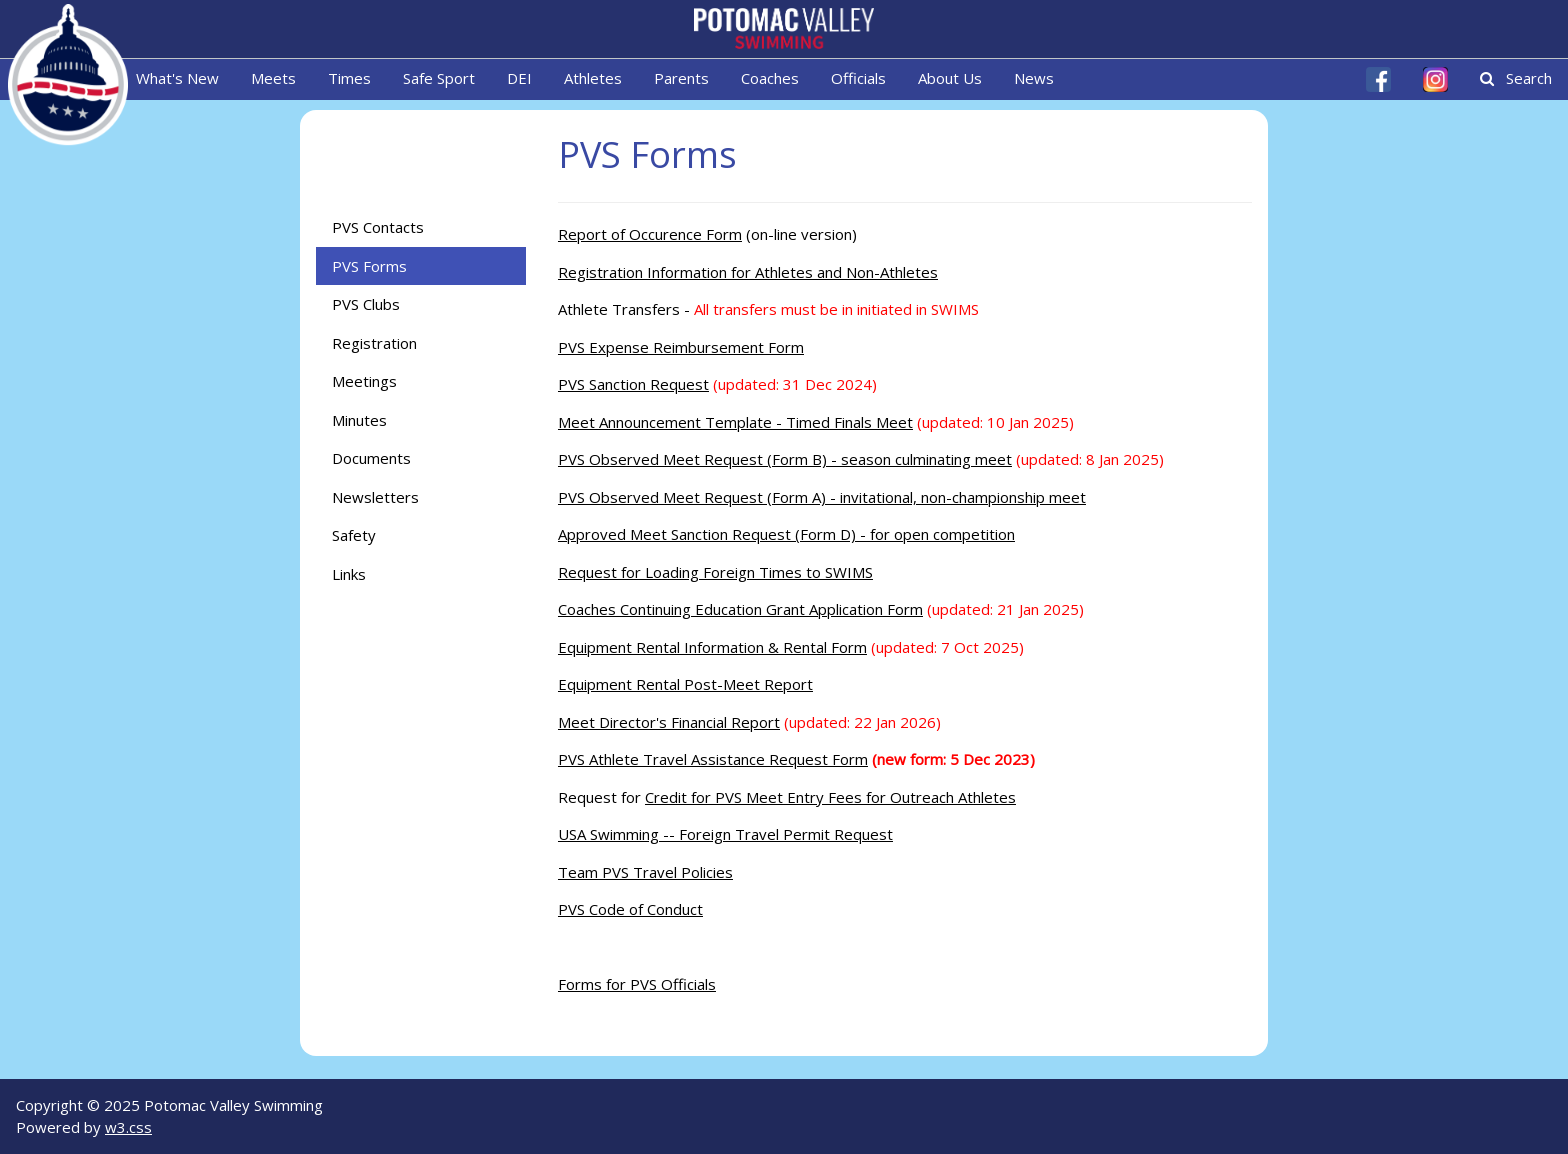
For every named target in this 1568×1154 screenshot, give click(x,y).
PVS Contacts (378, 227)
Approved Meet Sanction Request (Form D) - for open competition (786, 534)
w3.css (128, 1127)
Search (1516, 78)
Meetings (364, 381)
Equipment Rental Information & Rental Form (712, 647)
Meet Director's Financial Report (669, 722)
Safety (354, 535)
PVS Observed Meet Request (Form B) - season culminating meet (785, 459)
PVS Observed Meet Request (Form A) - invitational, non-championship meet (822, 497)
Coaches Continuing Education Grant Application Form (740, 609)
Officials (858, 78)
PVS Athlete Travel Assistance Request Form (713, 759)
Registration (374, 343)
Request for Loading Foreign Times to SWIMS (715, 572)
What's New (177, 78)
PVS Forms (369, 266)
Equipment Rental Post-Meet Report (685, 684)
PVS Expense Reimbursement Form (681, 347)
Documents (371, 458)
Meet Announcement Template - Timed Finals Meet (735, 422)
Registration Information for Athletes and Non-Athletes (748, 272)
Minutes (359, 420)
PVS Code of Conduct (630, 909)
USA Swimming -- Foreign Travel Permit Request (725, 834)
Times (349, 78)
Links (349, 574)
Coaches (770, 78)
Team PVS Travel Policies (645, 872)
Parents (681, 78)
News (1034, 78)
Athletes (593, 78)
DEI (519, 78)
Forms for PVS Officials (637, 984)
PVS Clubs (366, 304)
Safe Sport (439, 78)
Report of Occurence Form (650, 234)
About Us (950, 78)
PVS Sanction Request (633, 384)
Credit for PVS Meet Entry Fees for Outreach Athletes (830, 797)
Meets (273, 78)
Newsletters (375, 497)
